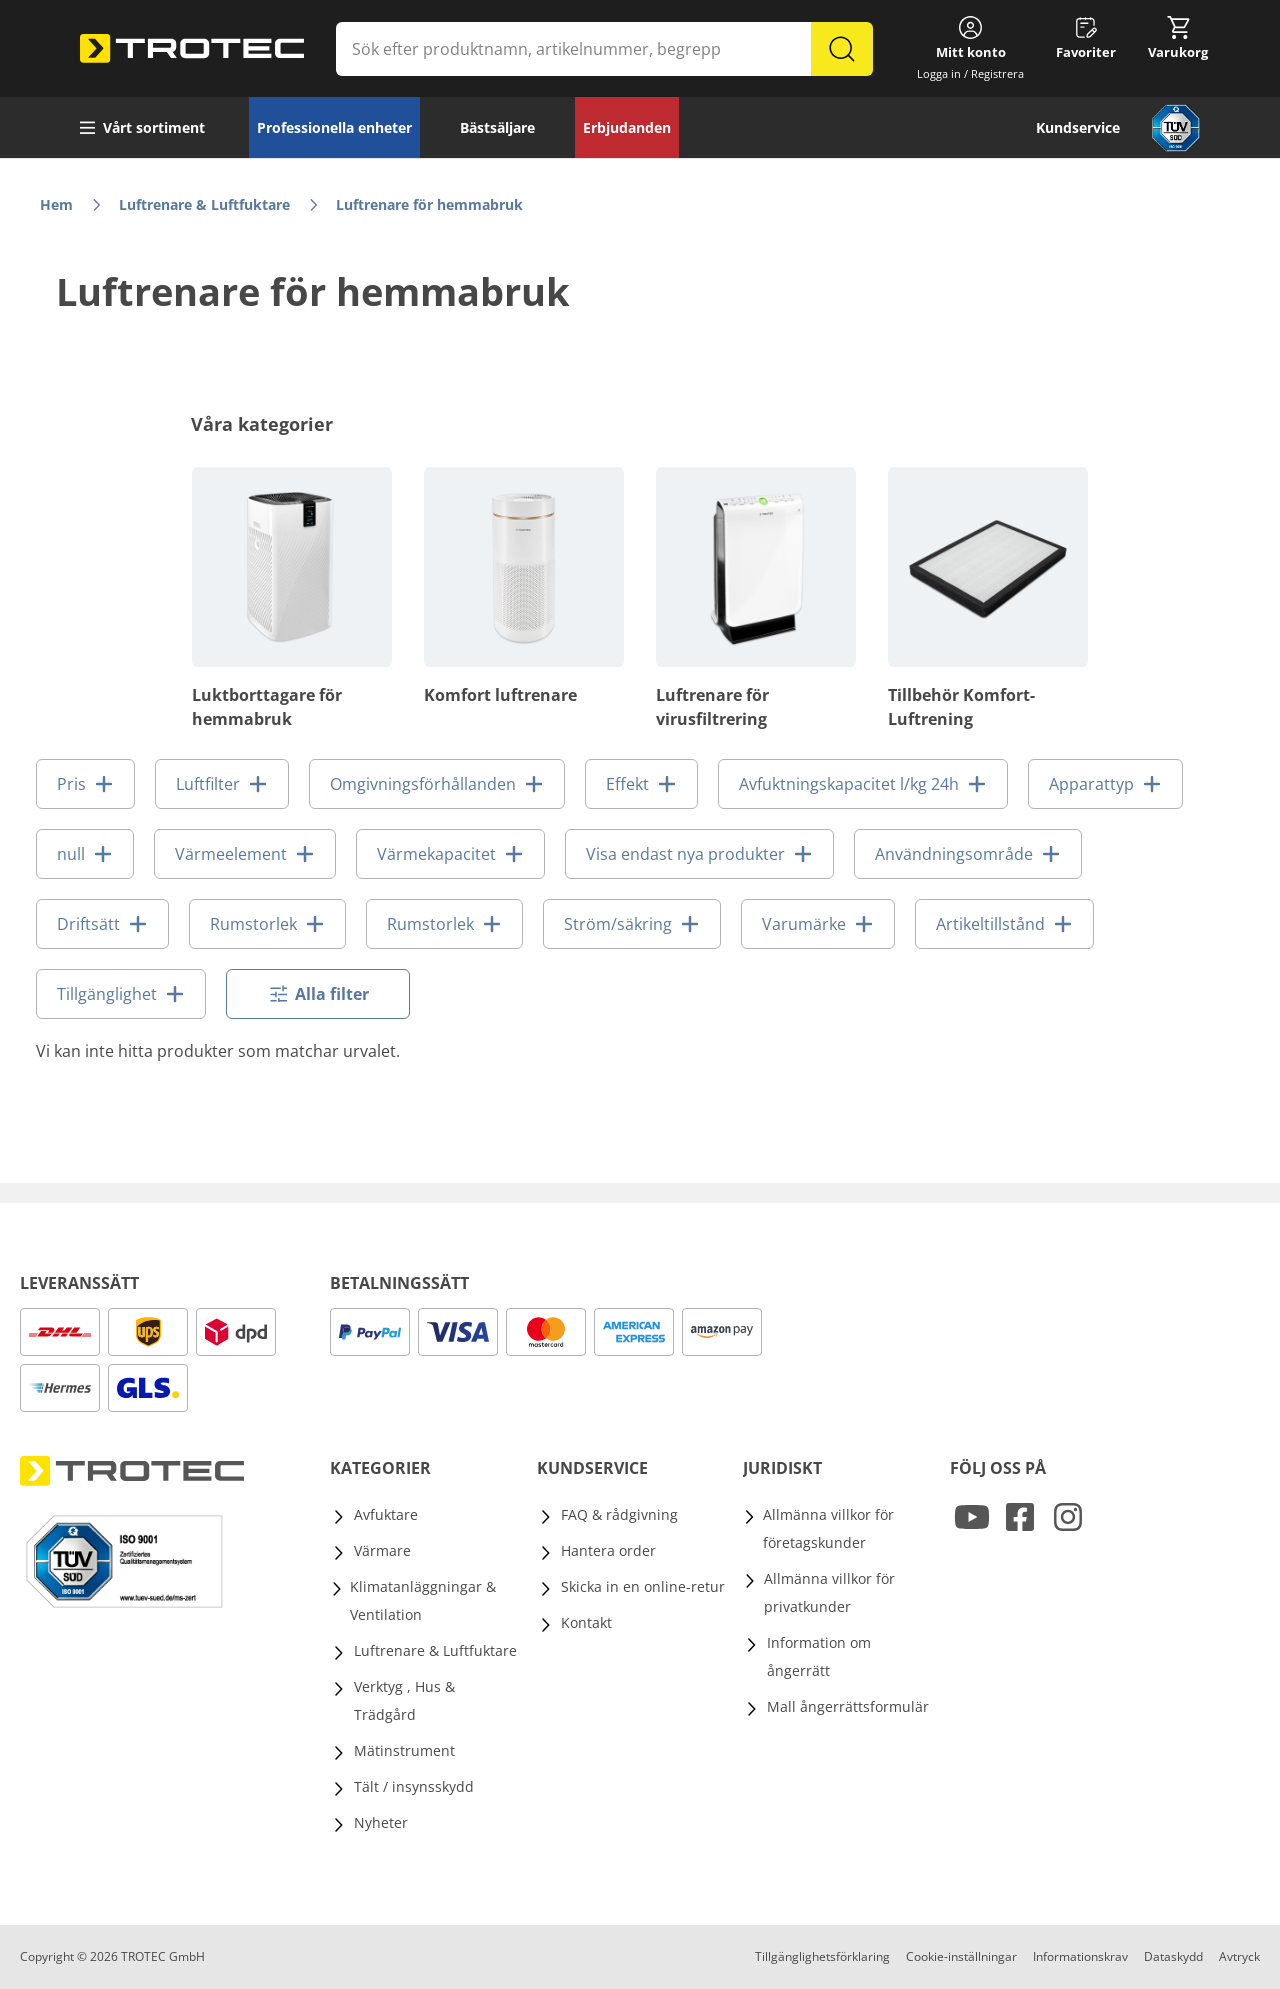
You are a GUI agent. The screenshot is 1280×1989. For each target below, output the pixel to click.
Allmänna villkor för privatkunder (829, 1592)
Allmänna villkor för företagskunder (828, 1528)
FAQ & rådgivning (619, 1514)
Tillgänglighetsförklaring (822, 1956)
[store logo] (192, 49)
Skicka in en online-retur (643, 1586)
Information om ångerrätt (819, 1656)
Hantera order (608, 1550)
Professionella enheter (334, 127)
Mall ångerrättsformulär (848, 1706)
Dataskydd (1173, 1956)
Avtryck (1239, 1956)
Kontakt (586, 1622)
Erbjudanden (627, 127)
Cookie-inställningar (961, 1956)
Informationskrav (1080, 1956)
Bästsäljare (497, 127)
